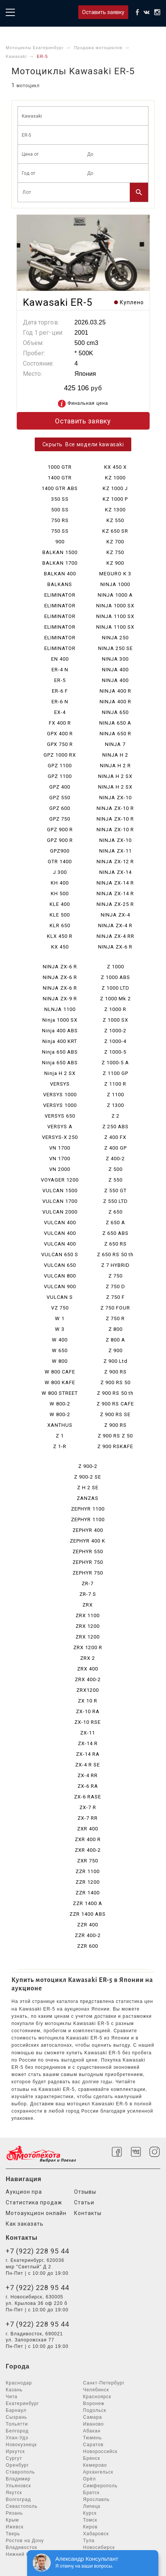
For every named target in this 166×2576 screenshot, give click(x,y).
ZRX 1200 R (87, 1647)
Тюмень (92, 2437)
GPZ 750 (59, 819)
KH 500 (60, 893)
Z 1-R (59, 1446)
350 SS (60, 499)
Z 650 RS (115, 1244)
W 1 (59, 1318)
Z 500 (115, 1169)
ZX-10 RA (88, 1711)
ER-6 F (60, 691)
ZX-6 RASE (87, 1797)
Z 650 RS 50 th (115, 1254)
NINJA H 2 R (115, 765)
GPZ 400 (59, 787)
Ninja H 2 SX (60, 1073)
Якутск (14, 2492)
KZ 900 (115, 563)
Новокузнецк (21, 2444)
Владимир (18, 2479)
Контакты (88, 2213)
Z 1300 (115, 1105)
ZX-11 (87, 1733)
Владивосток (21, 2547)
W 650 (60, 1350)
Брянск (91, 2458)
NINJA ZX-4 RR (115, 936)
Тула (89, 2540)
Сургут (14, 2458)
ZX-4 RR (87, 1775)
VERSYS (60, 1084)
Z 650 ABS (115, 1233)
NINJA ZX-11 (115, 851)
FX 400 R (60, 723)
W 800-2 (60, 1404)
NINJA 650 (115, 712)
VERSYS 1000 (60, 1094)
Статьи (84, 2202)
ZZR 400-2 (88, 1935)
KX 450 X (115, 467)
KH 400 (60, 883)
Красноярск (97, 2396)
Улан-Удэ (17, 2437)
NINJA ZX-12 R (115, 861)
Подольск (94, 2410)
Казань (14, 2389)
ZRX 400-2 (88, 1679)
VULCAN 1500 (59, 1190)
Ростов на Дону (25, 2540)
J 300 (60, 872)
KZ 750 (115, 552)
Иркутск (15, 2451)
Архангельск (98, 2472)
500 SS (60, 510)
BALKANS (59, 584)
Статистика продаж (34, 2202)
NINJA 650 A (115, 723)
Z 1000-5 (115, 1052)
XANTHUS (60, 1425)
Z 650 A (115, 1222)
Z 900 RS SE (115, 1414)
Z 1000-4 (115, 1041)
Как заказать (25, 2223)
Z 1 (60, 1436)
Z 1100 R (115, 1084)
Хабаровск (96, 2533)
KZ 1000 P (115, 499)
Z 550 (115, 1180)
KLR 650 (60, 925)
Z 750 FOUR (115, 1308)
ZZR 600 (87, 1946)
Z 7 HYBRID (115, 1265)
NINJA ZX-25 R (115, 904)
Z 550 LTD (115, 1201)
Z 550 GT (115, 1190)
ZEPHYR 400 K (87, 1541)
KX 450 (60, 947)
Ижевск (15, 2527)
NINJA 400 (115, 669)
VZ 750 (60, 1308)
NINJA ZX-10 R (115, 808)
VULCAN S (60, 1297)
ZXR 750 (87, 1861)
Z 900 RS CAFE (115, 1404)
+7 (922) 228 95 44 (37, 2251)
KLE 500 (60, 915)
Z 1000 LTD (115, 988)
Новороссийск (100, 2451)
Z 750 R (115, 1318)
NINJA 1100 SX (115, 616)
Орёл (89, 2479)
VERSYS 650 (60, 1116)
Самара (92, 2417)
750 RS (60, 520)
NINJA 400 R (115, 691)
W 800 (60, 1361)
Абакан (92, 2431)
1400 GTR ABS (60, 488)
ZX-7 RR (87, 1818)
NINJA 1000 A (115, 595)
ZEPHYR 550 (88, 1551)
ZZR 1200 (88, 1882)
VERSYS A (60, 1126)
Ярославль (96, 2499)
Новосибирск (99, 2547)
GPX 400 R (60, 733)
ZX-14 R (88, 1743)
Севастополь (21, 2506)
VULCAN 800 (60, 1276)
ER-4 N (60, 669)
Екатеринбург (22, 2403)
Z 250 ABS (115, 1126)
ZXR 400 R (88, 1839)
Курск (90, 2513)
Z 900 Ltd (115, 1361)
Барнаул (16, 2410)
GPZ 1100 (60, 765)
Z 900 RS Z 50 (115, 1436)
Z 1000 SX (115, 1020)
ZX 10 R (87, 1701)
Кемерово (95, 2465)
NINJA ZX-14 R (115, 883)
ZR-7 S (87, 1594)
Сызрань (16, 2417)
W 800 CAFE (60, 1372)
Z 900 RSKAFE (115, 1446)
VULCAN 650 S (59, 1254)
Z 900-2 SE (87, 1477)
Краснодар (19, 2383)
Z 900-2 (87, 1466)
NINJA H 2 (115, 755)
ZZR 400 (87, 1925)
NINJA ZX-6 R (115, 947)
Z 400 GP (115, 1148)
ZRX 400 (87, 1669)
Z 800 (115, 1329)
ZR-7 (87, 1583)
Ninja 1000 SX (59, 1020)
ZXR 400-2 (88, 1850)
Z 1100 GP (115, 1073)
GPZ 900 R (60, 829)
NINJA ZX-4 (115, 915)
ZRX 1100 (88, 1615)
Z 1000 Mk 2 (115, 998)
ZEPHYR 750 (88, 1562)
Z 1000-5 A (115, 1062)
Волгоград (18, 2499)
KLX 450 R (60, 936)
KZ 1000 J (115, 488)
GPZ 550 (59, 797)
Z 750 (115, 1276)
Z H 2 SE (87, 1487)
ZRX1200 (87, 1690)
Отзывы (85, 2191)
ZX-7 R (87, 1807)
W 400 (60, 1340)
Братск (91, 2492)
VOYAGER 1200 (60, 1180)
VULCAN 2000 (59, 1212)
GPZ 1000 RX (60, 755)
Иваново (93, 2424)
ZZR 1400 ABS (87, 1914)
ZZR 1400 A (87, 1903)
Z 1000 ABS (115, 977)
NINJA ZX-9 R (60, 998)
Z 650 (115, 1212)
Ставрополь (20, 2472)
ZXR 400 (87, 1829)
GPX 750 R (60, 744)
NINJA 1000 (115, 584)
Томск (90, 2520)
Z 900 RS (115, 1372)
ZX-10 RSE (87, 1722)
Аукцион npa (24, 2191)
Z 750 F (115, 1297)
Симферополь (100, 2485)
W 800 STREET (60, 1393)
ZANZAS (87, 1498)
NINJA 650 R (115, 733)
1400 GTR (60, 478)
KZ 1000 (115, 478)
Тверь (13, 2533)
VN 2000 (59, 1169)
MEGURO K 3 (115, 574)
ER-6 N (60, 701)
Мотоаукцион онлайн (36, 2213)
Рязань (14, 2513)
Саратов (93, 2444)
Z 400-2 (115, 1158)
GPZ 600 (59, 808)
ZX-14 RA (88, 1754)
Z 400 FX (115, 1137)
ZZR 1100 (88, 1871)
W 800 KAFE (60, 1382)
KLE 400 (60, 904)
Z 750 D (115, 1286)
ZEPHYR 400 (88, 1530)
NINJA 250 (115, 637)
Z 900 (115, 1350)
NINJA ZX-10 (115, 797)
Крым (12, 2520)
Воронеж (94, 2403)
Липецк (92, 2506)
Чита (12, 2396)
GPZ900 (59, 851)
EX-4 (60, 712)
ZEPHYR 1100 (88, 1509)
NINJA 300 (115, 659)
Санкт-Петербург (104, 2383)
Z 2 (115, 1116)
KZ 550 (115, 520)
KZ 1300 (115, 510)
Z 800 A (115, 1340)
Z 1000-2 (115, 1030)
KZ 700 (115, 542)
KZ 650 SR (115, 531)
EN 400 (60, 659)
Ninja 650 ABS (60, 1052)
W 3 (59, 1329)
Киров (90, 2527)
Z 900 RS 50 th (115, 1393)
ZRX (87, 1605)
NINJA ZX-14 (115, 872)
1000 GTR (60, 467)
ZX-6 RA (87, 1786)
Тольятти (17, 2424)
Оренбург (17, 2465)
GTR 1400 (60, 861)
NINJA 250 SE (115, 648)
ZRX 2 (87, 1658)
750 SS (60, 531)
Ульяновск (18, 2485)
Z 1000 (115, 966)
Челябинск (96, 2389)
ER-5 (60, 680)
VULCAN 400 (60, 1222)
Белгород (17, 2431)
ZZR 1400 (88, 1893)
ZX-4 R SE (87, 1765)
